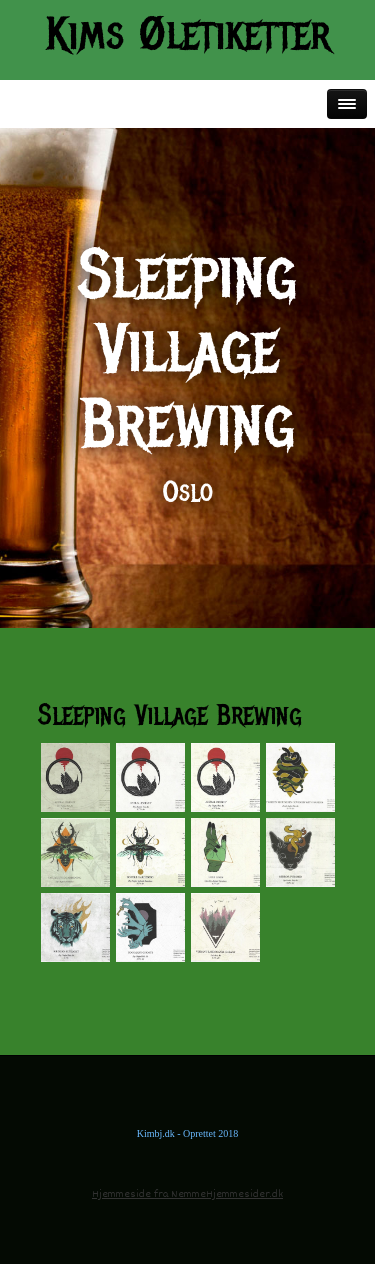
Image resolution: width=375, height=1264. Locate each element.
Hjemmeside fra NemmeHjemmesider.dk (187, 1194)
